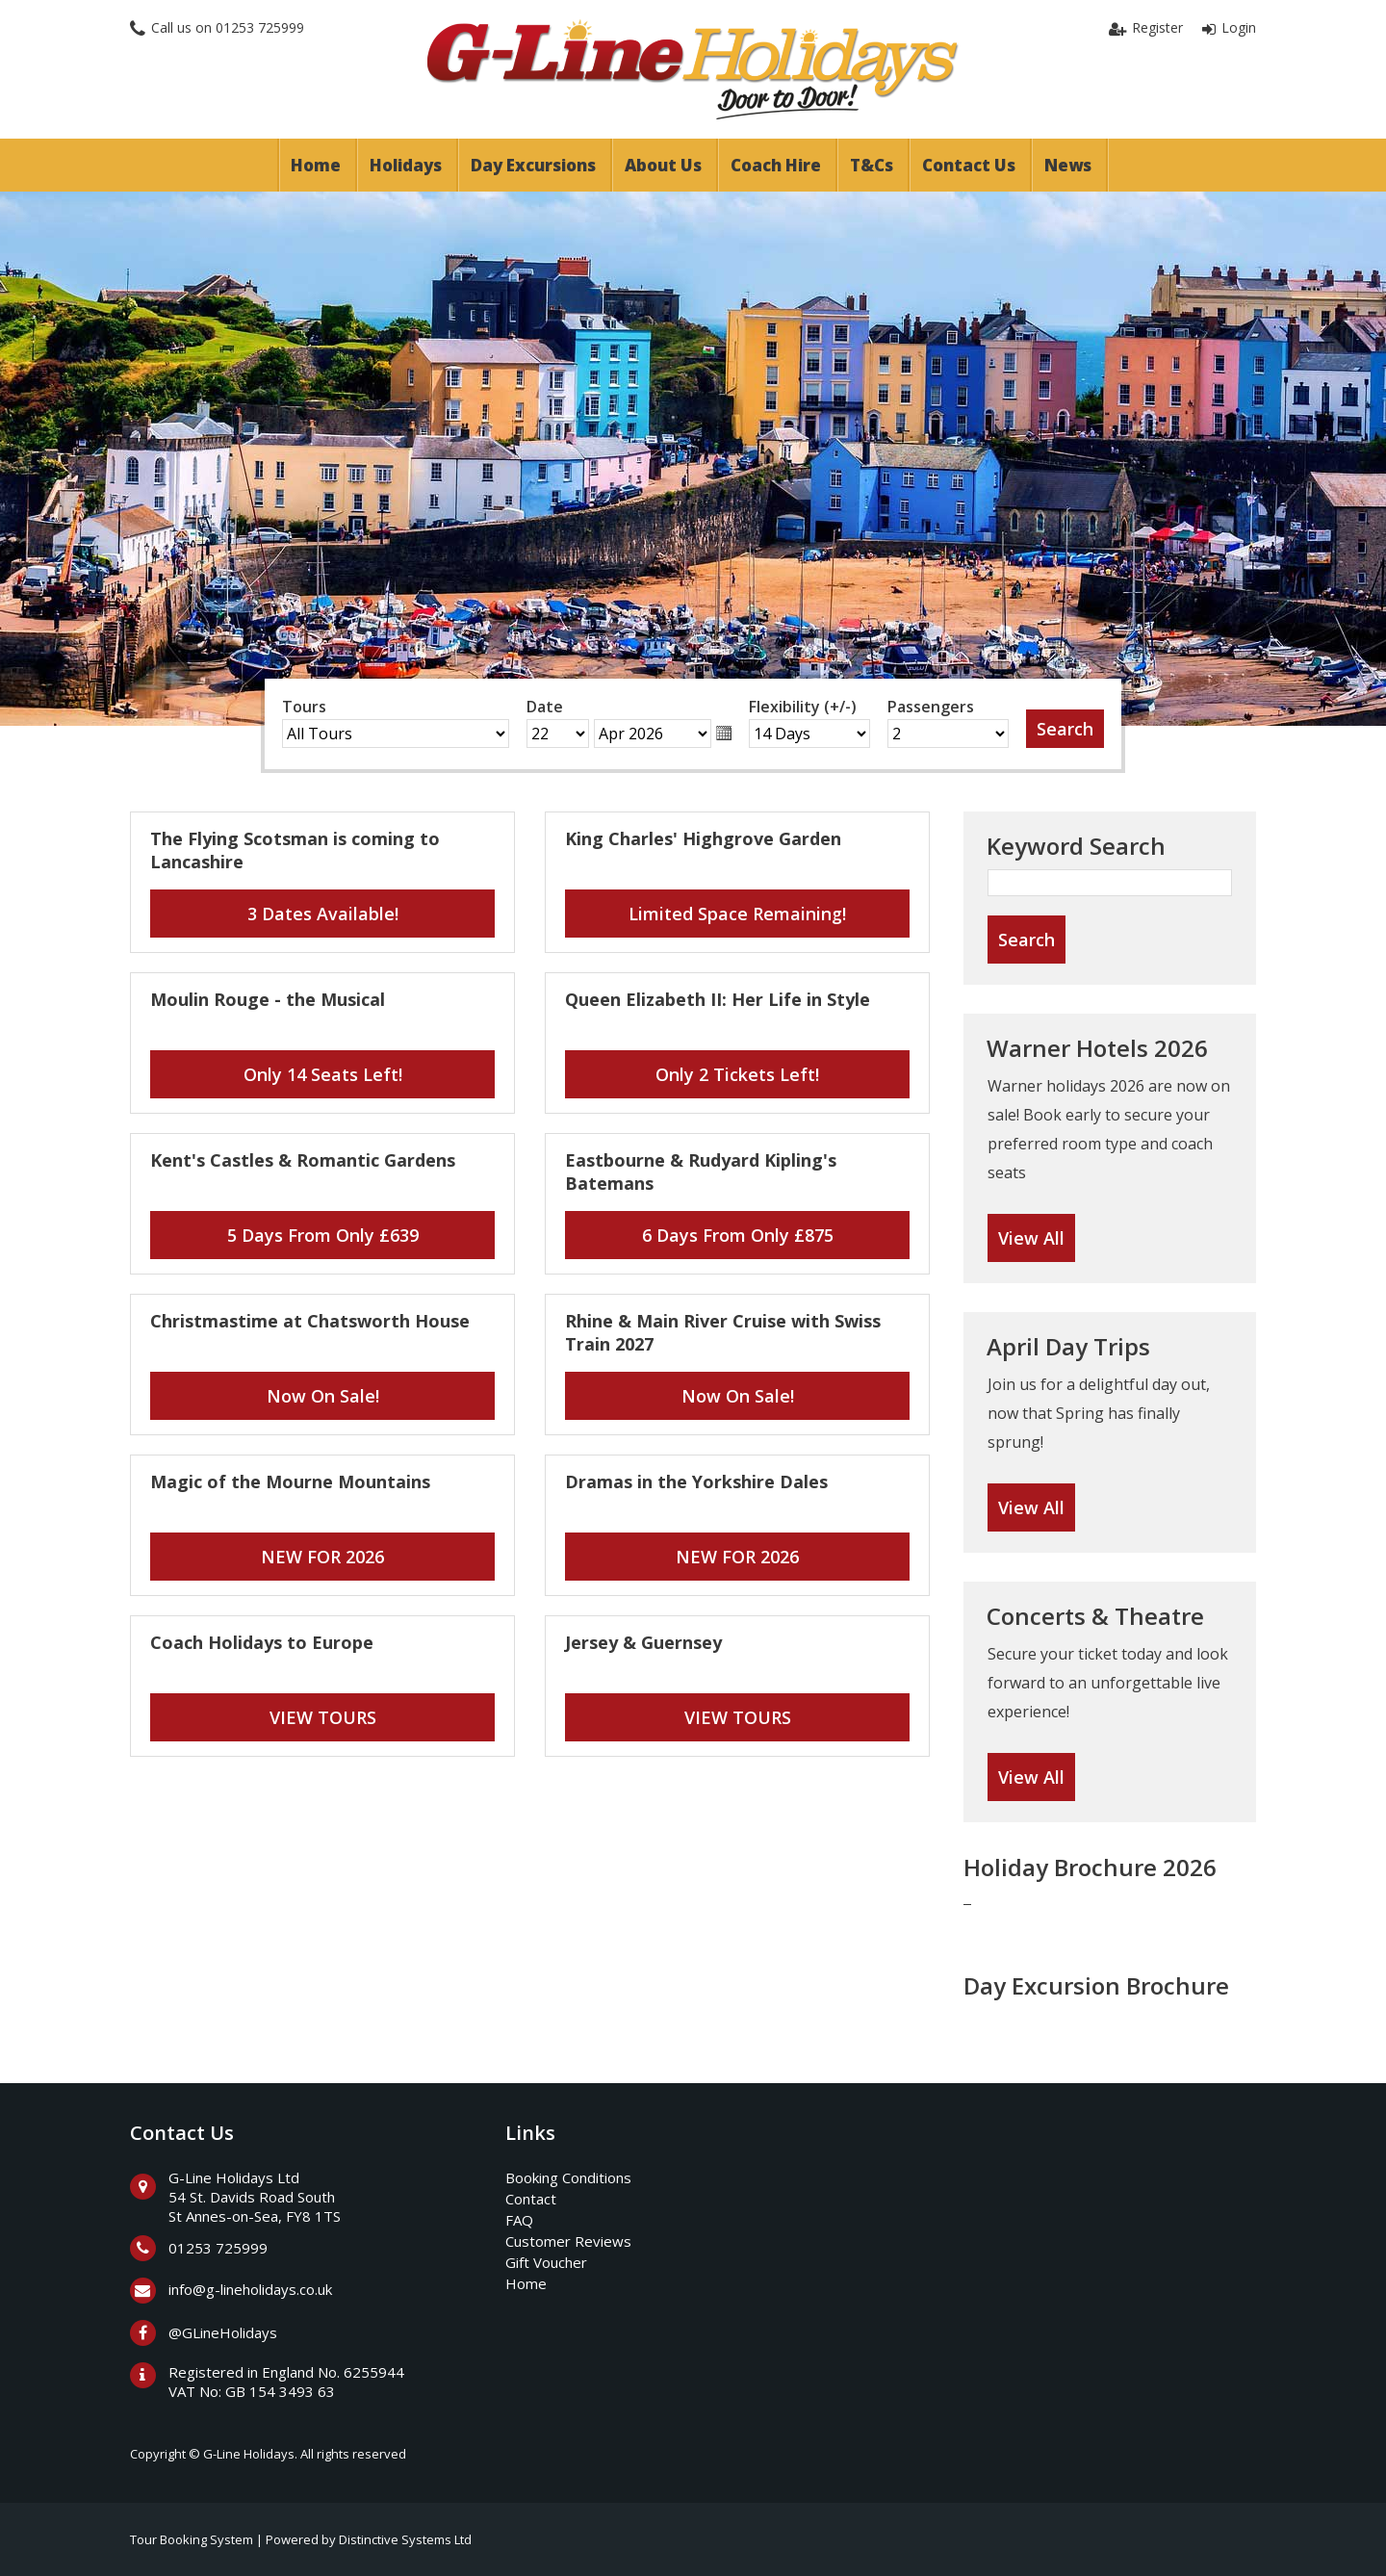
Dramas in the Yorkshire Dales (696, 1481)
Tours (304, 706)
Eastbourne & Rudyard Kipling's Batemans (700, 1171)
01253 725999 (260, 27)
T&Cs (871, 165)
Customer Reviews (568, 2241)
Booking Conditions (568, 2177)
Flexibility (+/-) (803, 706)
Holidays (406, 165)
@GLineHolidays (222, 2332)
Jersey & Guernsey (643, 1642)
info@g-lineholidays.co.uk (250, 2289)
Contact (530, 2198)
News (1067, 165)
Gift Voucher (546, 2262)
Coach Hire (776, 165)
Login (1238, 27)
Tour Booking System (191, 2539)
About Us (663, 165)
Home (316, 165)
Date (544, 706)
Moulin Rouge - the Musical (267, 999)
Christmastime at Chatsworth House (310, 1320)
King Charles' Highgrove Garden (703, 838)
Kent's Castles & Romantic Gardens (302, 1160)
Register (1157, 27)
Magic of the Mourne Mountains (290, 1481)
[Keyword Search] (1110, 882)
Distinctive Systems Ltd (405, 2539)
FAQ (519, 2219)
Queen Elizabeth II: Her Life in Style (717, 999)
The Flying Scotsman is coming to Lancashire (295, 850)
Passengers (930, 706)
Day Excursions (533, 165)
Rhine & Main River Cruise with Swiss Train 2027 (723, 1332)
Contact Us (968, 165)
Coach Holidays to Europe (261, 1642)
